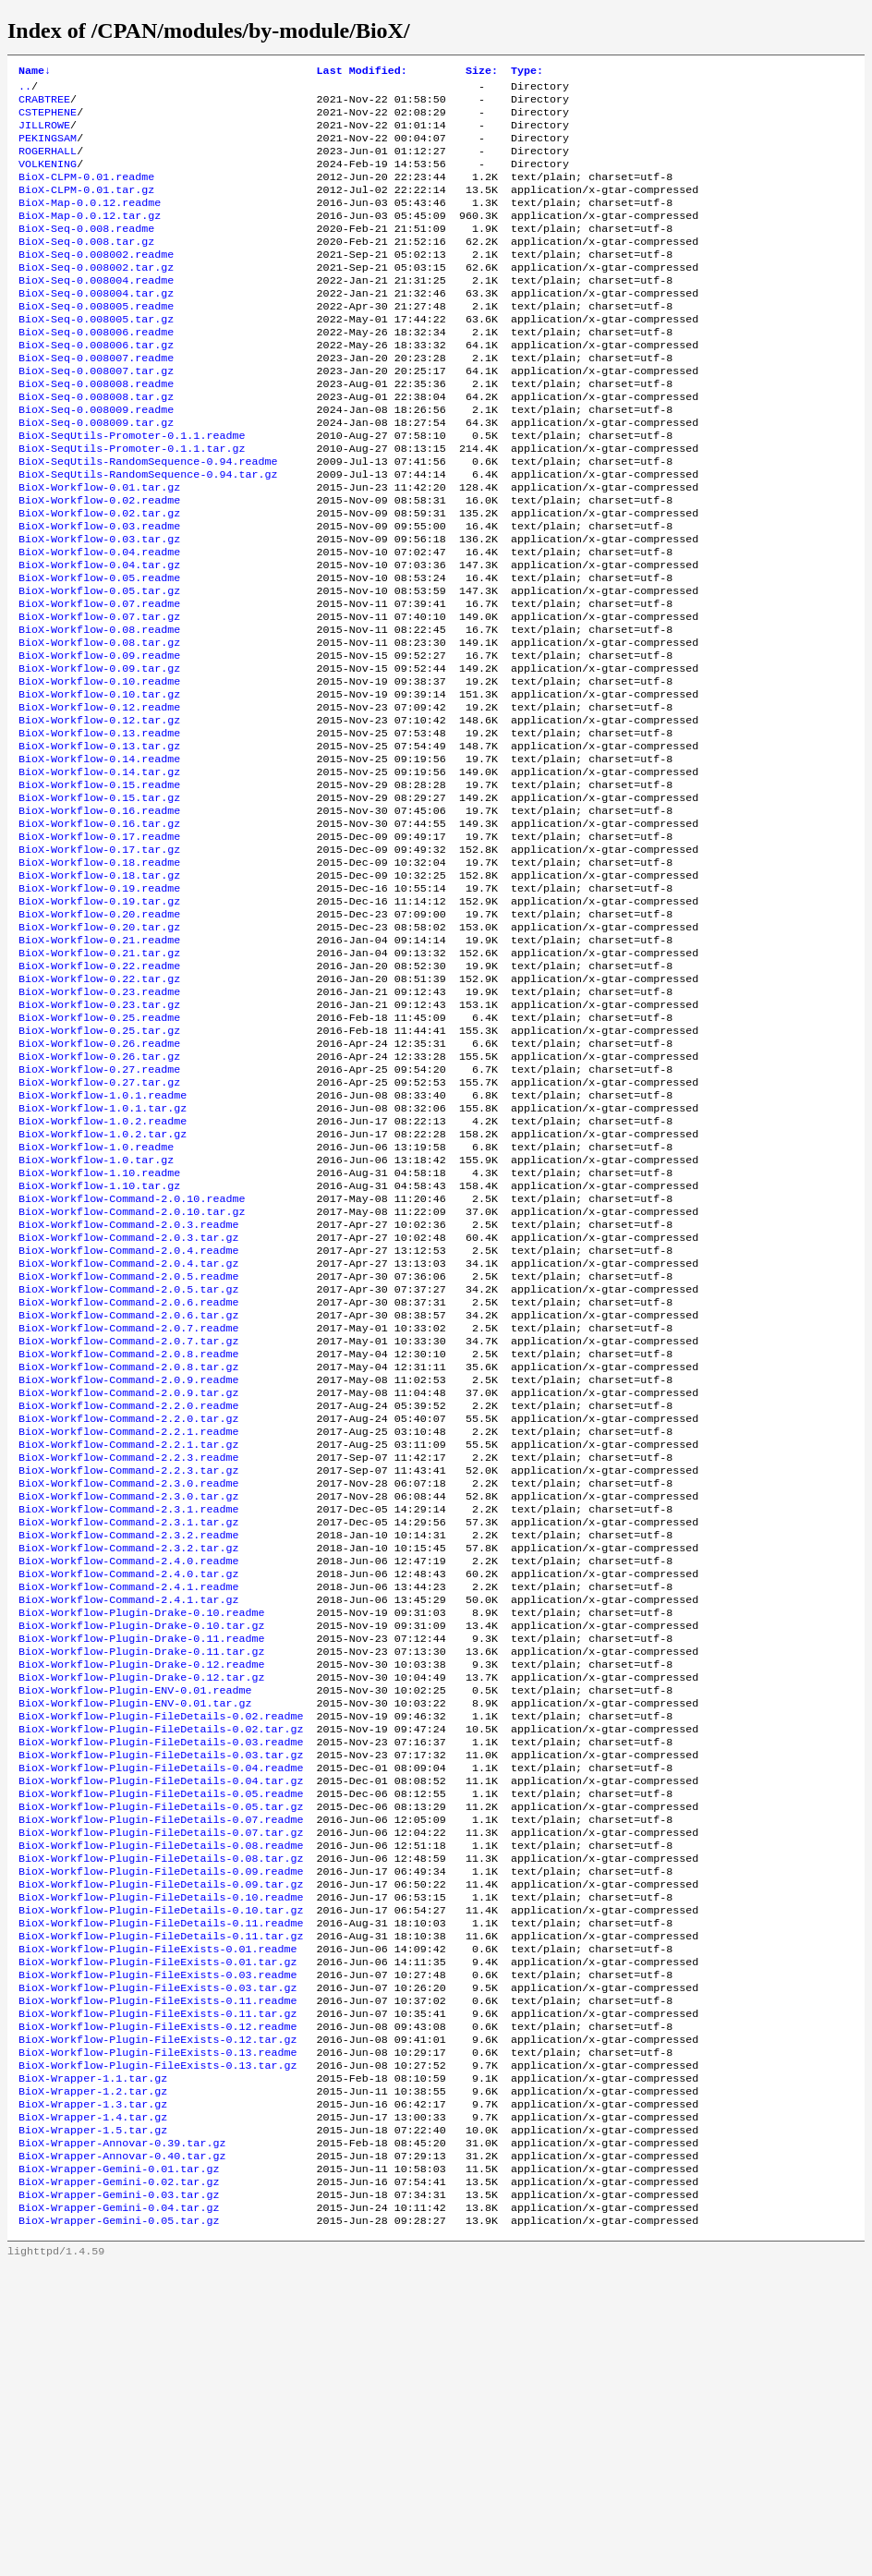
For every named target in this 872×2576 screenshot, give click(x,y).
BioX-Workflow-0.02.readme (99, 562)
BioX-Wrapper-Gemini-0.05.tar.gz (118, 2528)
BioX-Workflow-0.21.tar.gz (99, 1080)
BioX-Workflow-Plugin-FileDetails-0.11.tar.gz (161, 2203)
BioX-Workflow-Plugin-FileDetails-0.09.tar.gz (161, 2144)
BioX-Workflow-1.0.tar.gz (96, 1316)
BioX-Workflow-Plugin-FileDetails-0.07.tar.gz (161, 2085)
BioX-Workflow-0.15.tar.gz (99, 902)
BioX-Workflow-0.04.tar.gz (99, 636)
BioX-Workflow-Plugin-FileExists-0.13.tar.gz (157, 2351)
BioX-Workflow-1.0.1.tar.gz (102, 1257)
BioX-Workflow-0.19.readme (99, 1006)
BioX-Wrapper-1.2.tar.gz (92, 2381)
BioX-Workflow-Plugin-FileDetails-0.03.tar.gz (161, 1996)
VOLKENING (47, 178)
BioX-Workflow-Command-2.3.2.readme (128, 1745)
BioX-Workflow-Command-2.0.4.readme (128, 1420)
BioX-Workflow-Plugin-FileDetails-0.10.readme (161, 2159)
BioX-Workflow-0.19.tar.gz (99, 1021)
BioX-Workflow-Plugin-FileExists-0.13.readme (157, 2336)
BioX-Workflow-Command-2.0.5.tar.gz (128, 1464)
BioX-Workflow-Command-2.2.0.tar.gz (128, 1612)
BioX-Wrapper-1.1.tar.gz (92, 2366)
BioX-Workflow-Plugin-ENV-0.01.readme (134, 1922)
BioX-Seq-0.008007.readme (96, 400)
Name (34, 72)
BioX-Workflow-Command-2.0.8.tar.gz (128, 1553)
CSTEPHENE (47, 119)
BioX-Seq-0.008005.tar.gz (96, 355)
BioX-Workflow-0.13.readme (99, 828)
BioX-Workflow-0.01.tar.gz (99, 548)
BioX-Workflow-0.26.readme (99, 1183)
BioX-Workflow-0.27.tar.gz (99, 1228)
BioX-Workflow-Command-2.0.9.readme (128, 1568)
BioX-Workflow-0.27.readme (99, 1213)
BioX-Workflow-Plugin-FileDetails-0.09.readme (161, 2129)
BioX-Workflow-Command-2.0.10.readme (131, 1361)
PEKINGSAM (47, 148)
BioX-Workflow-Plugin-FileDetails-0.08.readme (161, 2100)
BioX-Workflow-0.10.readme (99, 769)
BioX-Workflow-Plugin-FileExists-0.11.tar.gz (157, 2292)
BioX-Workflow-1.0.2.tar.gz (102, 1287)
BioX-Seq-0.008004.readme (96, 311)
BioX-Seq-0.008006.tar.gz (96, 385)
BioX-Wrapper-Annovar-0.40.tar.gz (121, 2455)
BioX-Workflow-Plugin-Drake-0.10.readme (141, 1834)
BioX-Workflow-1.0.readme (96, 1301)
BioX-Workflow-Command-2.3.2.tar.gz (128, 1760)
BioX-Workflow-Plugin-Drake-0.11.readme (141, 1863)
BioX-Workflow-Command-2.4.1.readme (128, 1804)
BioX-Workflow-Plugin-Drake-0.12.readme (141, 1893)
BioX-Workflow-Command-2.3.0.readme (128, 1686)
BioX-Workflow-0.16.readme (99, 917)
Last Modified (362, 72)
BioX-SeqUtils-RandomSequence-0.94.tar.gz (148, 533)
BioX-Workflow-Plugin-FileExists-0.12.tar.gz (157, 2322)
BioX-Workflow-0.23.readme (99, 1124)
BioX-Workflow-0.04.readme (99, 621)
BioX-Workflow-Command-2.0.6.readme (128, 1479)
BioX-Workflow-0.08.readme (99, 710)
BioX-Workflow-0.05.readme (99, 651)
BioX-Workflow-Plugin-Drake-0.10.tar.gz (141, 1848)
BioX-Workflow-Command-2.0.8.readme (128, 1538)
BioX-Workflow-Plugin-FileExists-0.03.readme (157, 2248)
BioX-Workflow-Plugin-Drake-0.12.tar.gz (141, 1908)
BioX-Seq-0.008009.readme (96, 459)
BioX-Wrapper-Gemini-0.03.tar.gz (118, 2499)
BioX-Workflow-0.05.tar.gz (99, 666)
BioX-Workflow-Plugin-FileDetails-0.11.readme (161, 2188)
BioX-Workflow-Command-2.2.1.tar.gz (128, 1641)
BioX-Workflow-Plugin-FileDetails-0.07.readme (161, 2070)
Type (527, 72)
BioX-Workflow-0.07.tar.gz (99, 695)
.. (24, 89)
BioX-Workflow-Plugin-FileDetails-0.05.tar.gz (161, 2055)
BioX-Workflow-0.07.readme (99, 681)
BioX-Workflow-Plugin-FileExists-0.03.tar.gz (157, 2262)
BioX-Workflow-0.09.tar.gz (99, 754)
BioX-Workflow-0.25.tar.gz (99, 1168)
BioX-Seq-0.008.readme (86, 252)
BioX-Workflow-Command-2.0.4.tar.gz (128, 1435)
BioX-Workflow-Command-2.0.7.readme (128, 1508)
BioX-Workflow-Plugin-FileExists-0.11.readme (157, 2277)
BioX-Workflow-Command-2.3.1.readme (128, 1715)
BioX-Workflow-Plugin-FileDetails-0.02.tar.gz (161, 1967)
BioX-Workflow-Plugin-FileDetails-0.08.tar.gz (161, 2115)
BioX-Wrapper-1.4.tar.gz (92, 2410)
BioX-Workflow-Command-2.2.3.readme (128, 1656)
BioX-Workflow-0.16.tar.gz (99, 932)
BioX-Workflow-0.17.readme (99, 947)
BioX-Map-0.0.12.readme (89, 222)
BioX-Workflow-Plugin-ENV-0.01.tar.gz (134, 1937)
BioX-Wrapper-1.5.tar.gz (92, 2425)
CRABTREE (44, 104)
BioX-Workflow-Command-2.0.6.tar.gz (128, 1494)
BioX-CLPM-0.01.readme (86, 193)
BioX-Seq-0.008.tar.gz (86, 267)
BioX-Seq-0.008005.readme (96, 341)
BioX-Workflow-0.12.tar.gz (99, 814)
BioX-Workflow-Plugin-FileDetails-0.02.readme (161, 1952)
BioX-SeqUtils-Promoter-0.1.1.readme (131, 488)
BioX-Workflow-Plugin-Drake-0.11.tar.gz (141, 1878)
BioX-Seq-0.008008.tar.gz (96, 444)
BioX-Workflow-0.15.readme (99, 888)
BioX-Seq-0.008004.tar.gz (96, 326)
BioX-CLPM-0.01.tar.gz (86, 207)
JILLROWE (44, 134)
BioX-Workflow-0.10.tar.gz (99, 784)
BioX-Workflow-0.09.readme (99, 740)
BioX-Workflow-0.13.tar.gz (99, 843)
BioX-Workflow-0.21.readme (99, 1065)
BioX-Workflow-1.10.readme (99, 1331)
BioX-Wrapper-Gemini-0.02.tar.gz (118, 2484)
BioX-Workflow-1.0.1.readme (102, 1242)
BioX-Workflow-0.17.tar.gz (99, 961)
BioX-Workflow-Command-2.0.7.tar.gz (128, 1523)
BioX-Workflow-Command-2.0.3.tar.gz (128, 1405)
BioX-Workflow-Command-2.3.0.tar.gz (128, 1701)
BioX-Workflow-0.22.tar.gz (99, 1109)
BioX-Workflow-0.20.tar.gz (99, 1050)
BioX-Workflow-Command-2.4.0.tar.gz (128, 1789)
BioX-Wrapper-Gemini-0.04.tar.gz (118, 2514)
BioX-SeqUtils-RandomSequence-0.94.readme (148, 518)
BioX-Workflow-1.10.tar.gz (99, 1346)
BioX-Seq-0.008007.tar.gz (96, 414)
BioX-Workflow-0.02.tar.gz (99, 577)
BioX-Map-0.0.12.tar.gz (89, 237)
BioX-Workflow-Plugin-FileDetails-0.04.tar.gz (161, 2026)
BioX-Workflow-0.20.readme (99, 1035)
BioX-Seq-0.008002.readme (96, 281)
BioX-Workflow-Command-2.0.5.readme (128, 1449)
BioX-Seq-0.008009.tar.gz (96, 474)
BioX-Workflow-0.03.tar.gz (99, 607)
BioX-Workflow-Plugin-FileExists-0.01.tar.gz (157, 2233)
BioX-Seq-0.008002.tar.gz (96, 296)
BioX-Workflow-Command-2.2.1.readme (128, 1627)
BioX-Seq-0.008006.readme (96, 370)
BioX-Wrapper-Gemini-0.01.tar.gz (118, 2469)
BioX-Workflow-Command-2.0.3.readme (128, 1390)
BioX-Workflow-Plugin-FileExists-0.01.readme (157, 2218)
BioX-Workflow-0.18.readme (99, 976)
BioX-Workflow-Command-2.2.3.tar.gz (128, 1671)
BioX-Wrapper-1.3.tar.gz (92, 2395)
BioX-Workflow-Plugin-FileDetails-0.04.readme (161, 2011)
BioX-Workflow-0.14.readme (99, 858)
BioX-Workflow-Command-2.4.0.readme (128, 1775)
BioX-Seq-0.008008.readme (96, 429)
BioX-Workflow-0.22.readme (99, 1095)
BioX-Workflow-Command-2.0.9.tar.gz (128, 1582)
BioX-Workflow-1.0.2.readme (102, 1272)
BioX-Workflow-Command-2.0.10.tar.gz (131, 1375)
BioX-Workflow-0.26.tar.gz (99, 1198)
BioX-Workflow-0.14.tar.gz (99, 873)
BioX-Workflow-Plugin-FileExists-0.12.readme (157, 2307)
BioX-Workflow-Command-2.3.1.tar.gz (128, 1730)
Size (482, 72)
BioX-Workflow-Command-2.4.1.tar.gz (128, 1819)
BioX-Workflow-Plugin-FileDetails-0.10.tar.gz (161, 2174)
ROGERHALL (47, 163)
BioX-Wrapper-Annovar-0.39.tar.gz (121, 2440)
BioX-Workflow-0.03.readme (99, 592)
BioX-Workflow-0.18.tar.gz (99, 991)
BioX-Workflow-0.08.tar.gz (99, 725)
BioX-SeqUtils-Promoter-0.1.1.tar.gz (131, 503)
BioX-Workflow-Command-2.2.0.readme (128, 1597)
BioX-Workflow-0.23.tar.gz (99, 1139)
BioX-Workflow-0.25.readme (99, 1154)
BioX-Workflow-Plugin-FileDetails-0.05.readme (161, 2041)
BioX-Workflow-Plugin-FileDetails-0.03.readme (161, 1982)
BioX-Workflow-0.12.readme (99, 799)
